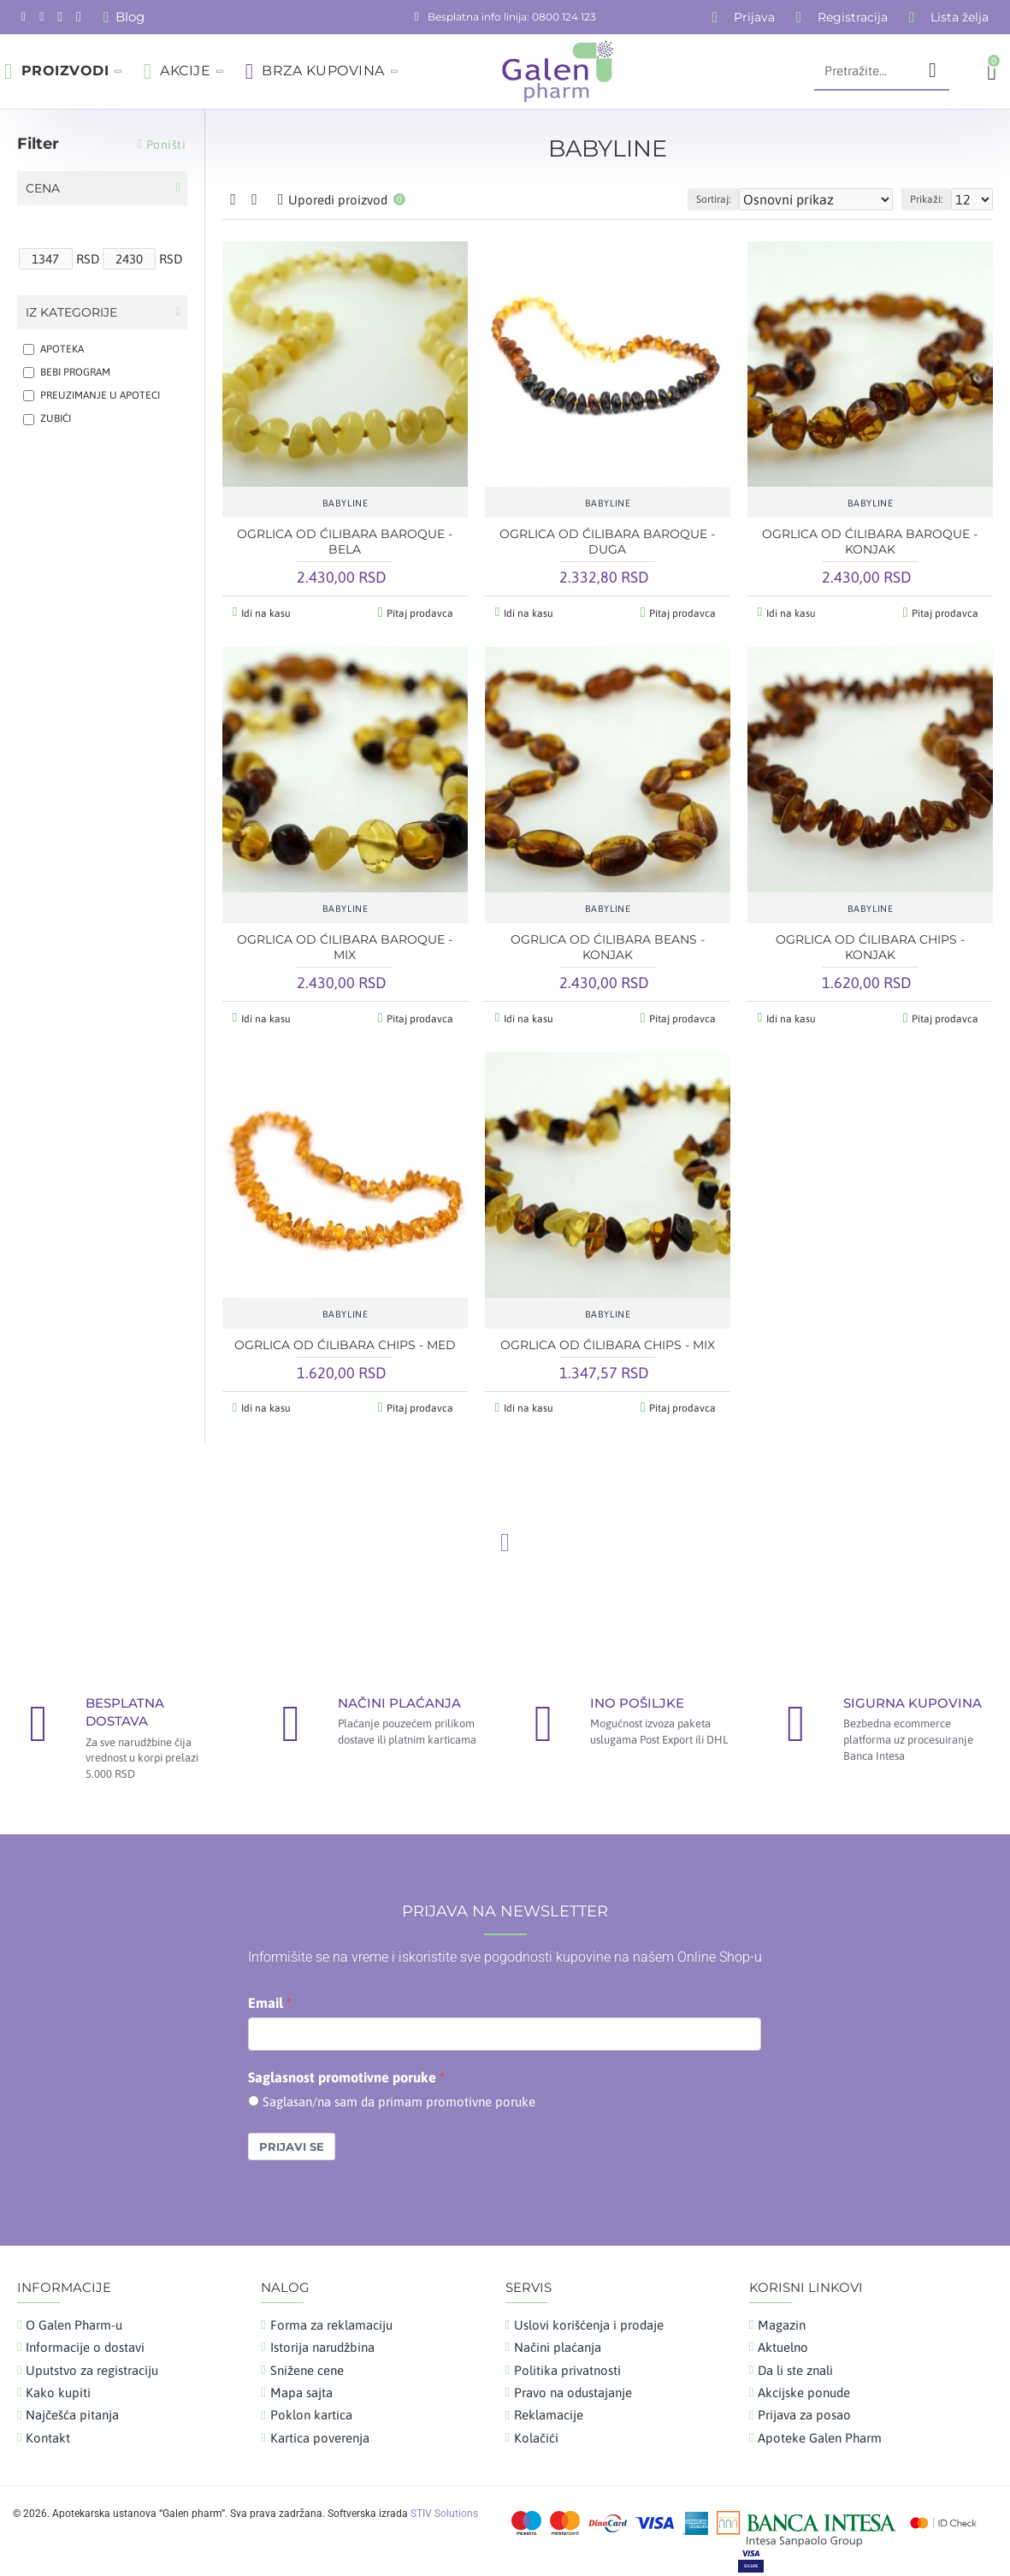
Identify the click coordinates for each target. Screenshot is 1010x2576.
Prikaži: (934, 199)
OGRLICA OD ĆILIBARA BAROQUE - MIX (344, 943)
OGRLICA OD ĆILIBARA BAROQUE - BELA (344, 541)
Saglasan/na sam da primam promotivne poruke (399, 2093)
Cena (43, 188)
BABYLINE (345, 503)
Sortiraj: (752, 199)
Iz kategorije (71, 312)
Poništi (166, 144)
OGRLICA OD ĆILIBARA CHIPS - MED (345, 1339)
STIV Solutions (444, 2505)
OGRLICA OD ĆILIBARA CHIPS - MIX (607, 1339)
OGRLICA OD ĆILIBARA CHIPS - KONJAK (870, 943)
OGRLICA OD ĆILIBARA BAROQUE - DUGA (607, 541)
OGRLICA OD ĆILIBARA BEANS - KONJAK (608, 943)
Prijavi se (291, 2137)
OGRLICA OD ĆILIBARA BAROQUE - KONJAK (870, 541)
